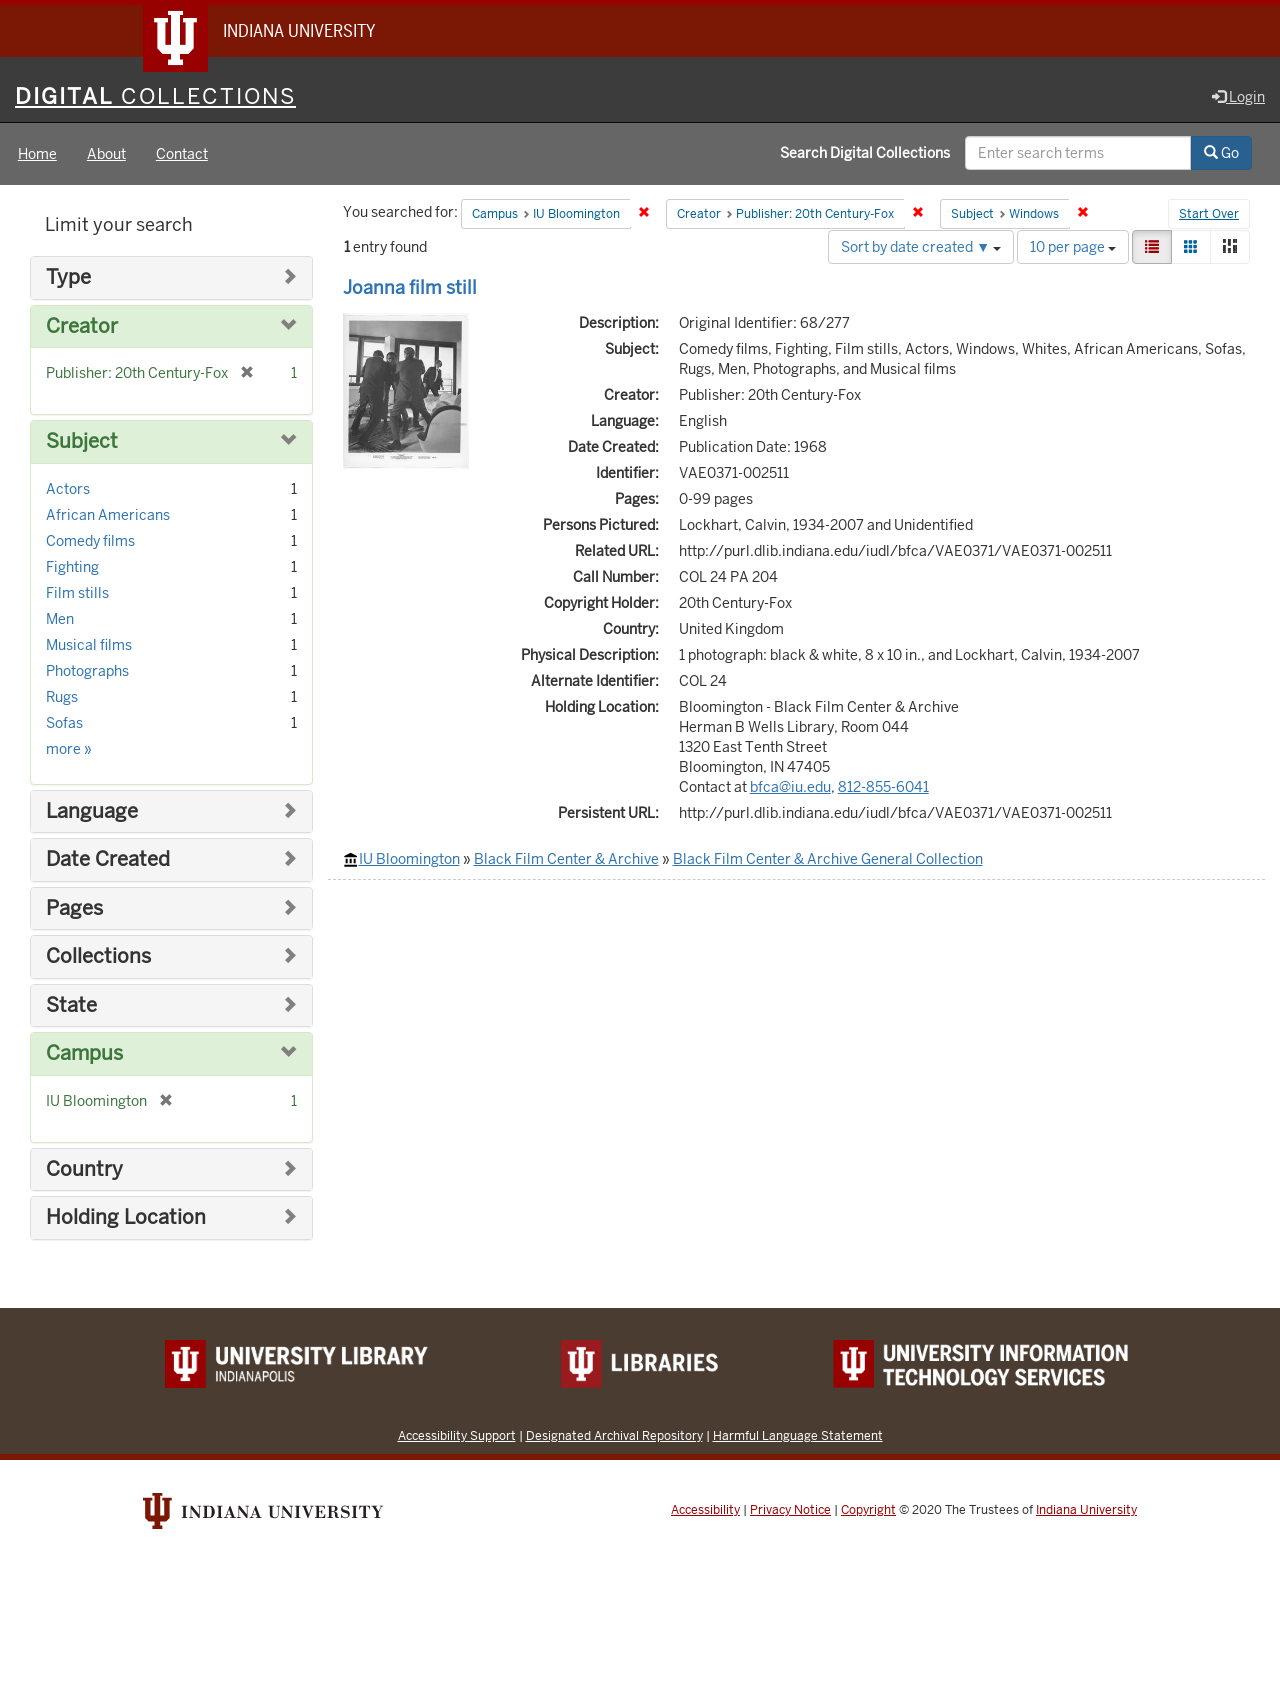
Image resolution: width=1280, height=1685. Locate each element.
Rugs (62, 697)
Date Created (108, 859)
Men (60, 619)
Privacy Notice (790, 1510)
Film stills (77, 593)
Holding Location (126, 1217)
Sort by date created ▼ (921, 247)
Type (68, 277)
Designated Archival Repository (614, 1435)
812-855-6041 (883, 787)
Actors (68, 489)
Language (92, 811)
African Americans (108, 515)
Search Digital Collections (865, 153)
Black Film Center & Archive (566, 859)
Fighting (72, 567)
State (71, 1005)
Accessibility (705, 1510)
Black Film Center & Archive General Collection (828, 859)
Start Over (1209, 214)
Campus (84, 1053)
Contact (182, 154)
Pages (74, 908)
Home (37, 154)
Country (84, 1169)
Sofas (64, 723)
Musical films (89, 645)
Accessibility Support (457, 1435)
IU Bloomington (409, 859)
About (106, 154)
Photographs (87, 671)
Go (1221, 153)
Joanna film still (410, 287)
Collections (98, 956)
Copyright (868, 1510)
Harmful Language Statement (798, 1435)
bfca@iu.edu (790, 787)
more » (69, 749)
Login (1238, 97)
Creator (82, 326)
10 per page (1073, 247)
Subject (82, 441)
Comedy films (90, 541)
